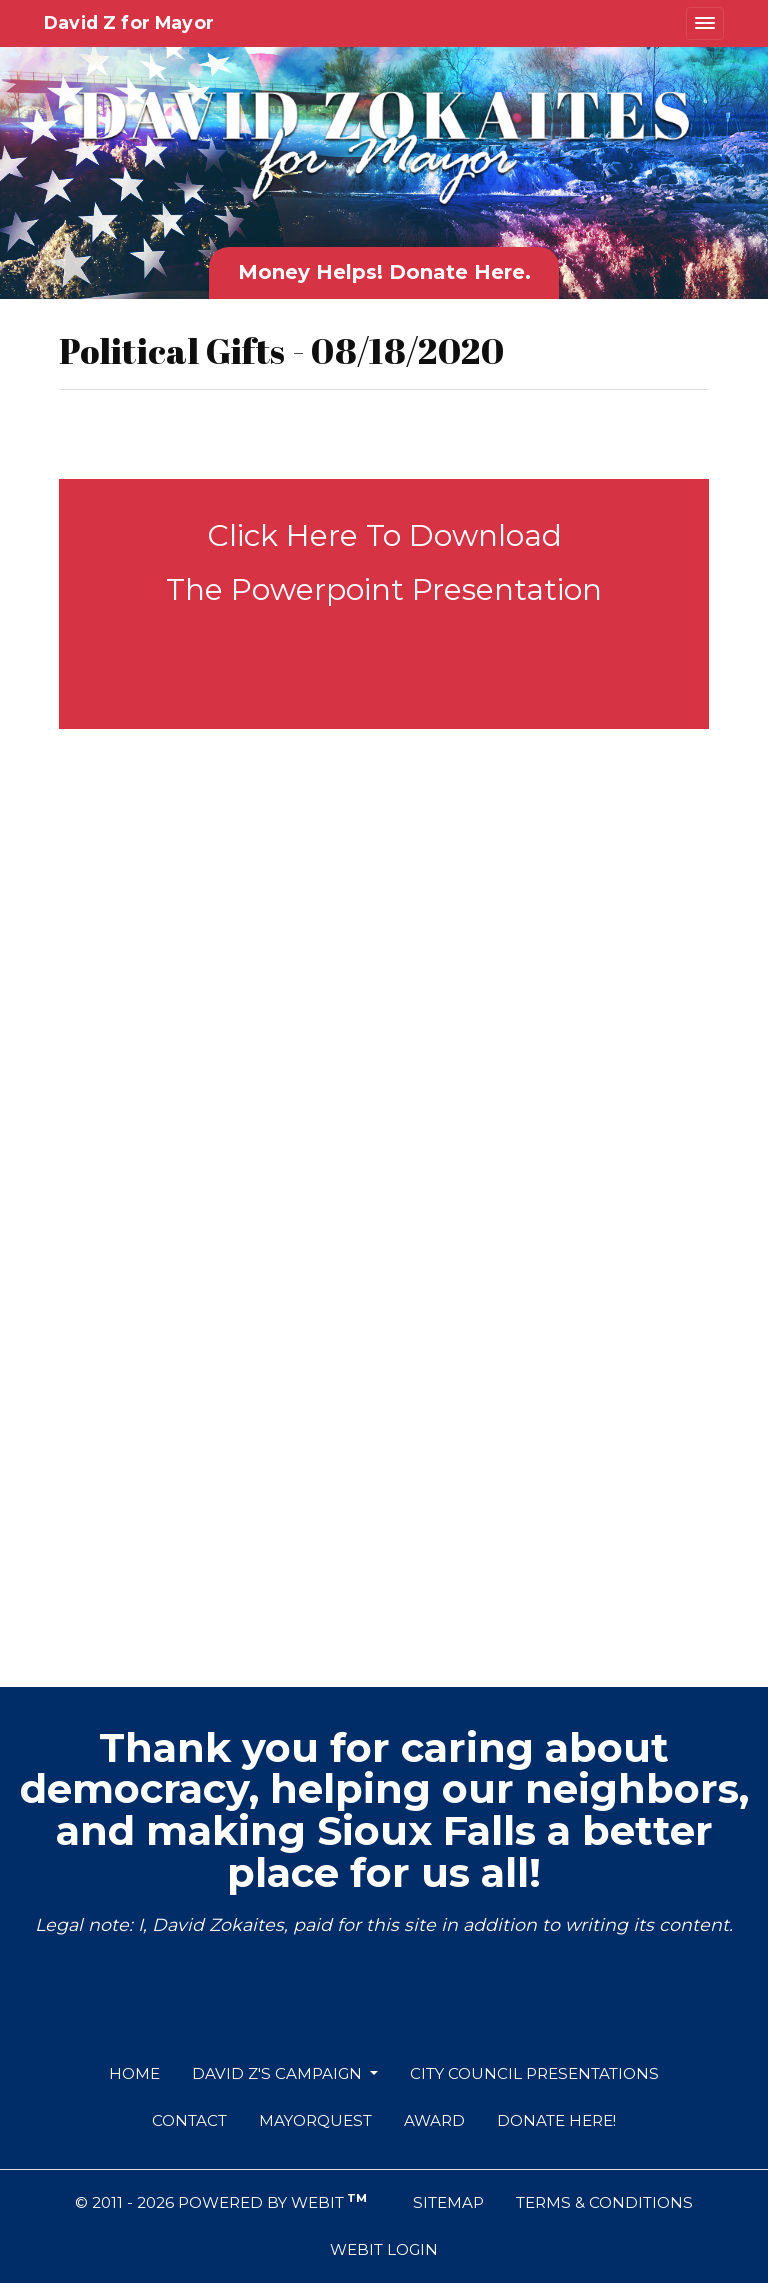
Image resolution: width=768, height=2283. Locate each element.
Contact (189, 2120)
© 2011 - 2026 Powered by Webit (221, 2201)
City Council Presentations (534, 2073)
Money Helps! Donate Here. (384, 272)
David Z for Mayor (129, 22)
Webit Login (384, 2249)
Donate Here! (556, 2120)
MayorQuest (315, 2120)
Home (134, 2073)
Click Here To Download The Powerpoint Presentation (384, 562)
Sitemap (448, 2202)
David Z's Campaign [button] (279, 2073)
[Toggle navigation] (705, 23)
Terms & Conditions (604, 2202)
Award (434, 2120)
